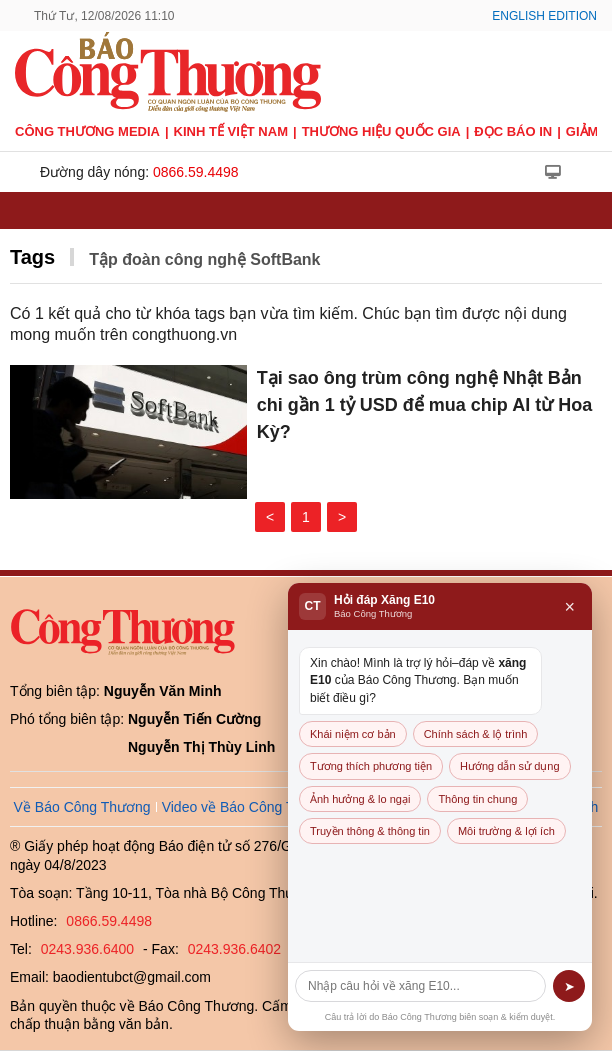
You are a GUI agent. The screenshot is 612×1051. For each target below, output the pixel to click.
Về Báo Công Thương (82, 807)
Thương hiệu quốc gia (381, 131)
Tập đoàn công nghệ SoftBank (204, 259)
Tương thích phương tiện (371, 766)
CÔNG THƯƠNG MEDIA (87, 131)
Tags (32, 257)
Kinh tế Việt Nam (231, 131)
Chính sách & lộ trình (476, 734)
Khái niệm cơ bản (353, 734)
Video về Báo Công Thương (249, 807)
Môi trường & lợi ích (506, 831)
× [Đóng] (569, 607)
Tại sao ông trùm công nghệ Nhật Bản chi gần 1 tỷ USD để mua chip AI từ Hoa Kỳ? (424, 405)
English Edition (544, 16)
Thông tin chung (477, 799)
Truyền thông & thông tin (370, 831)
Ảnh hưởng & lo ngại (360, 799)
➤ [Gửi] (569, 986)
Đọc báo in (513, 131)
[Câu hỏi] (420, 986)
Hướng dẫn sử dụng (509, 766)
